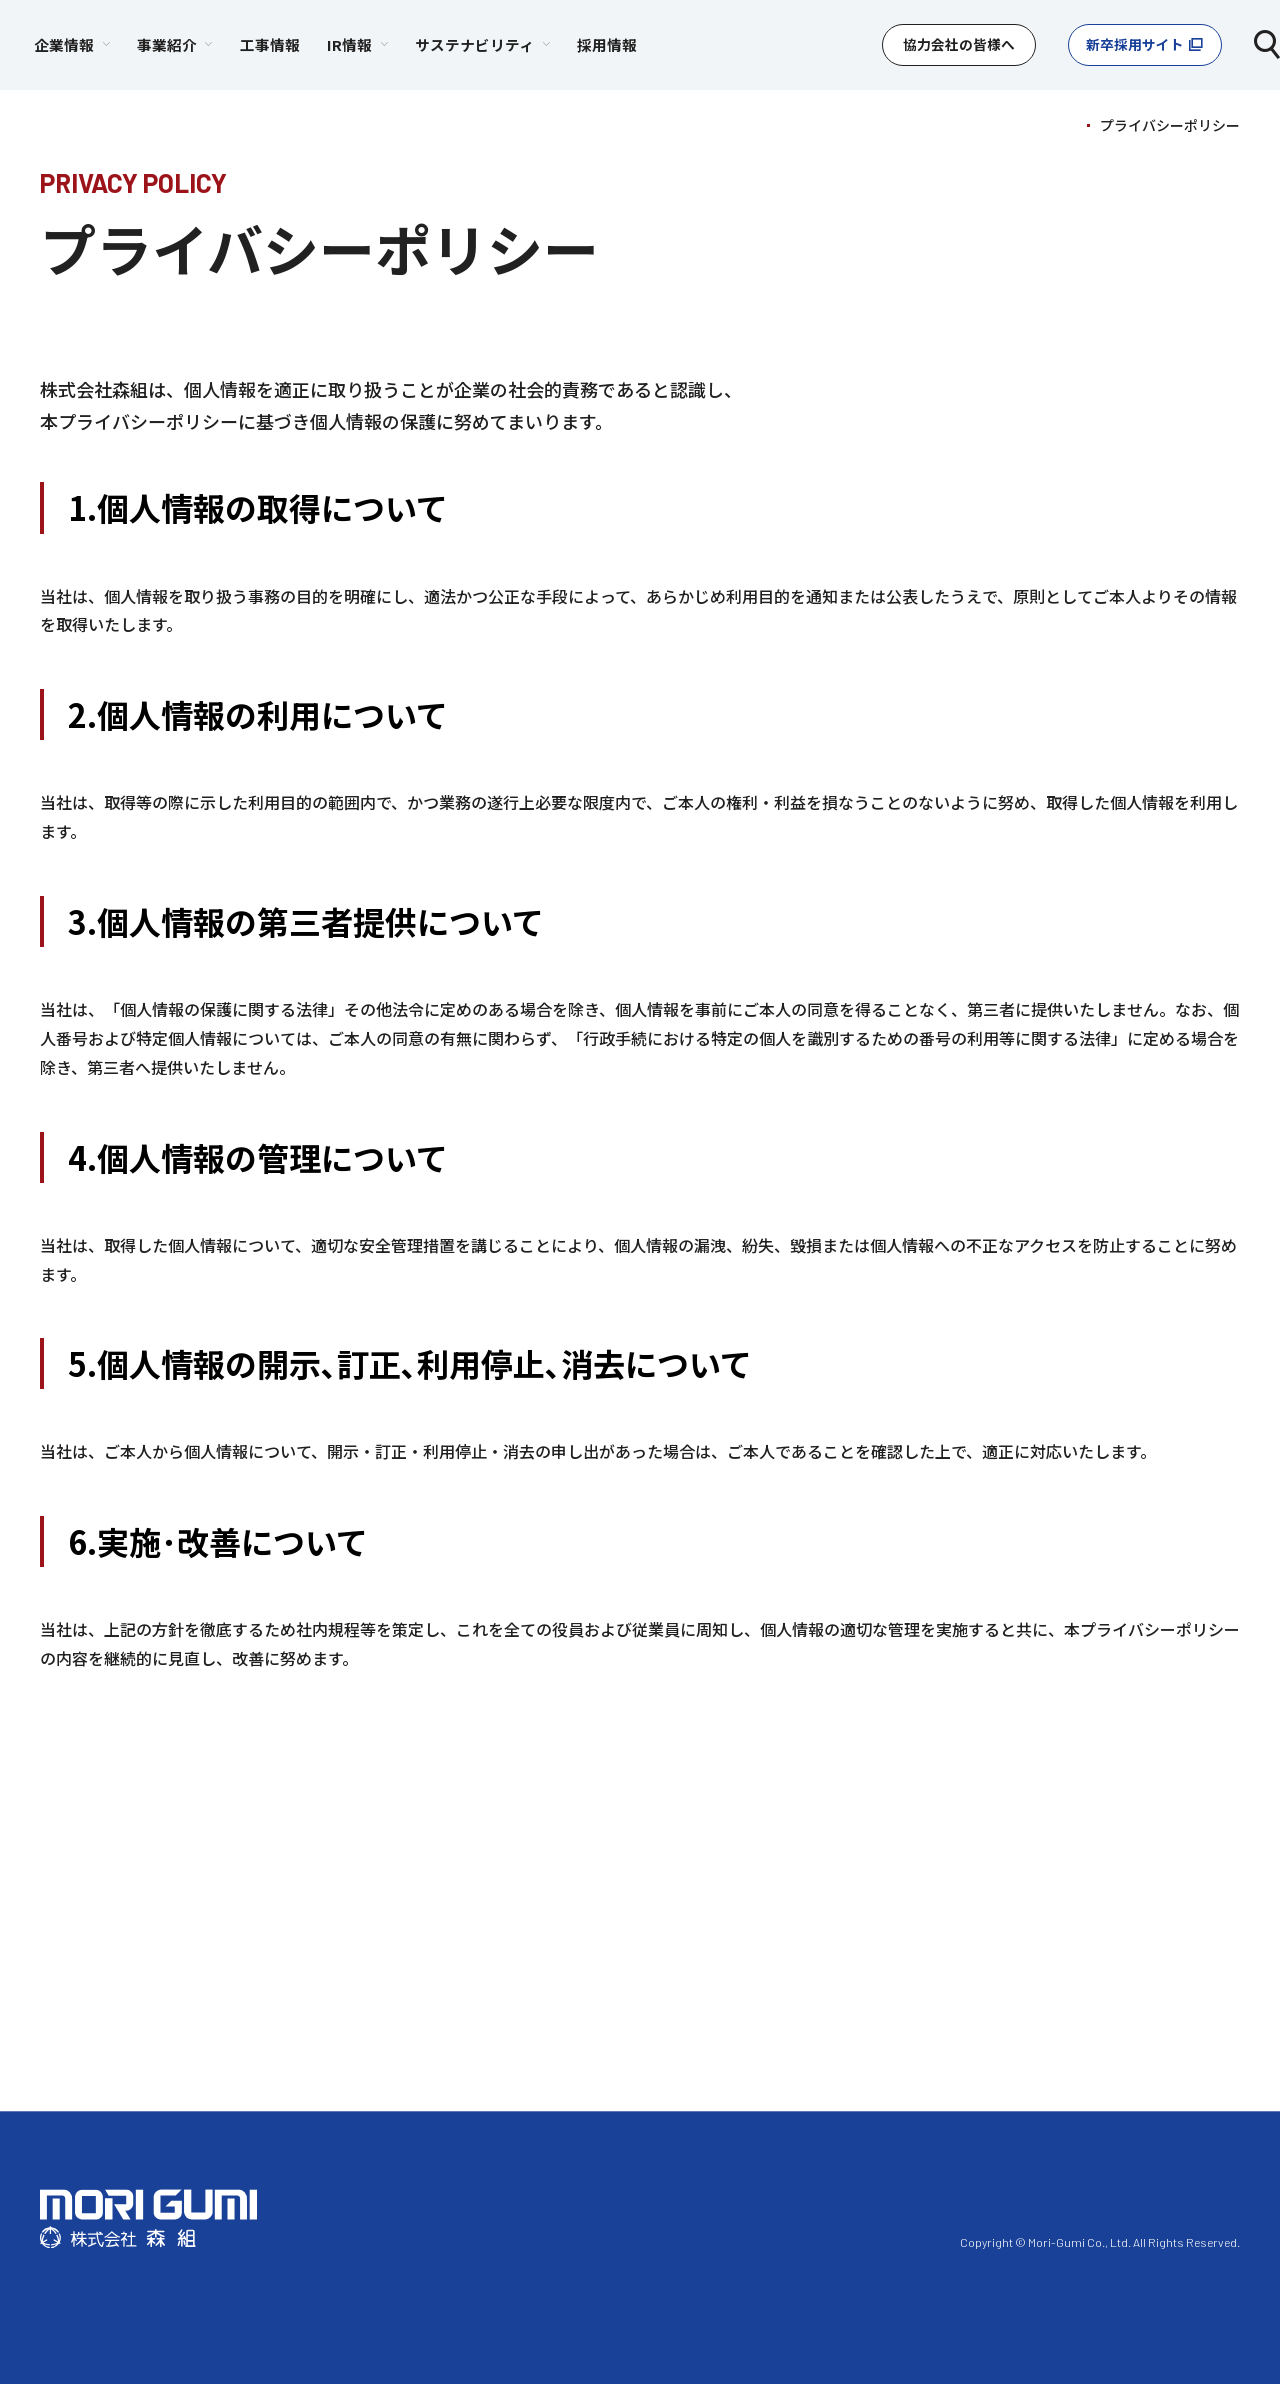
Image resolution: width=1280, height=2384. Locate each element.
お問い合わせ (873, 2241)
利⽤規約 (601, 2241)
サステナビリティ (997, 2194)
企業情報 (603, 2194)
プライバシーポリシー (730, 2241)
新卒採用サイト (1124, 44)
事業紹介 (698, 2194)
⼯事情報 (793, 2194)
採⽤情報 (1122, 2194)
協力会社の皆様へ (939, 44)
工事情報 (450, 44)
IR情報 (880, 2194)
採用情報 (787, 44)
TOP (1062, 125)
